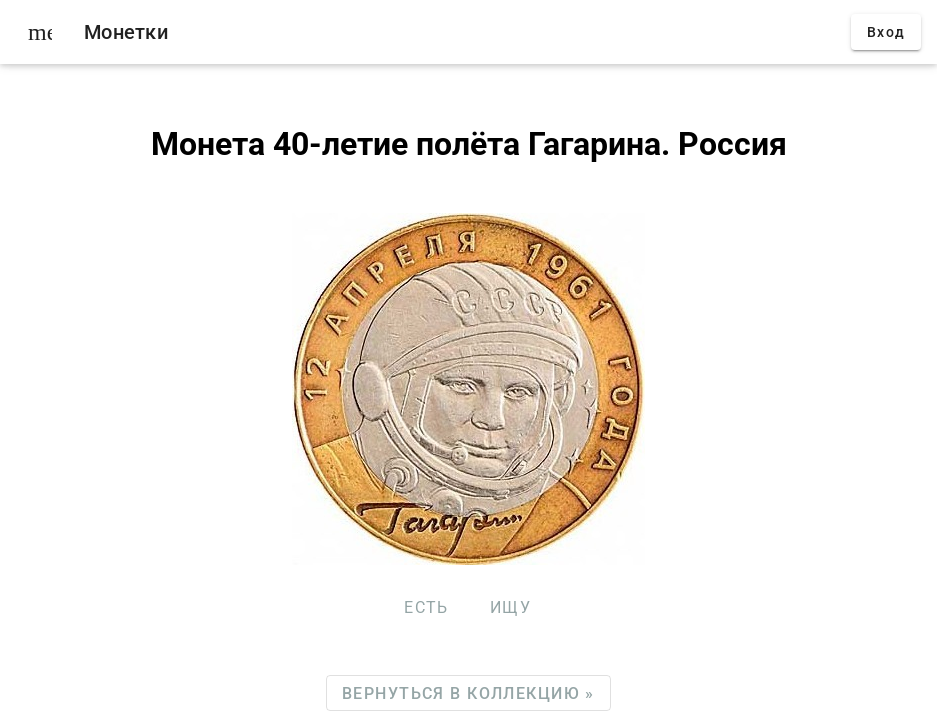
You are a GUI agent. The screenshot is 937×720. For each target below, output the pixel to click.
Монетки (126, 32)
